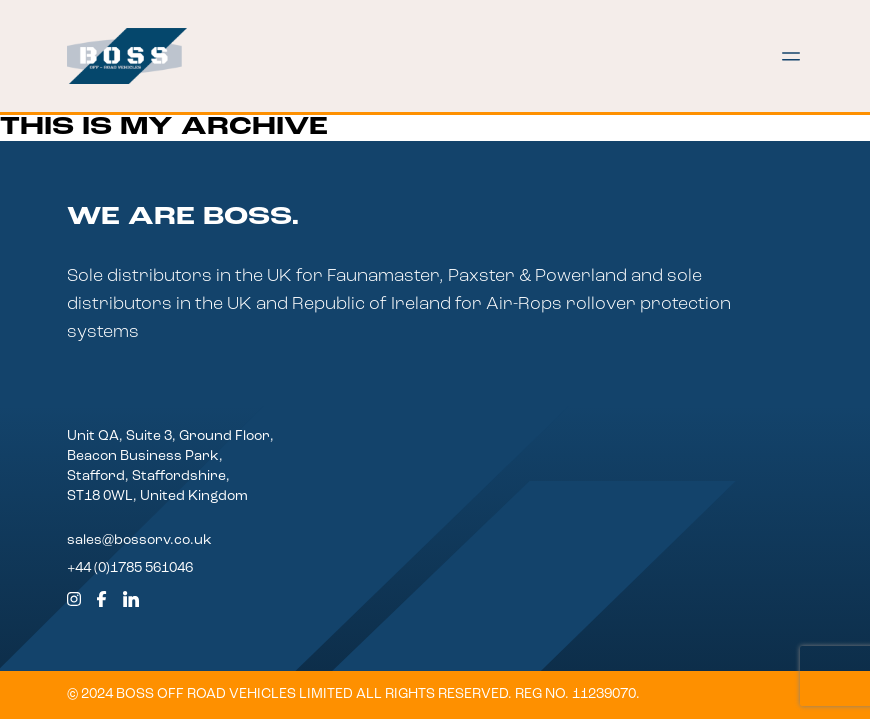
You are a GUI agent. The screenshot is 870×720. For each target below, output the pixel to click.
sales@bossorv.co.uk (139, 540)
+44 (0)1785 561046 (130, 568)
